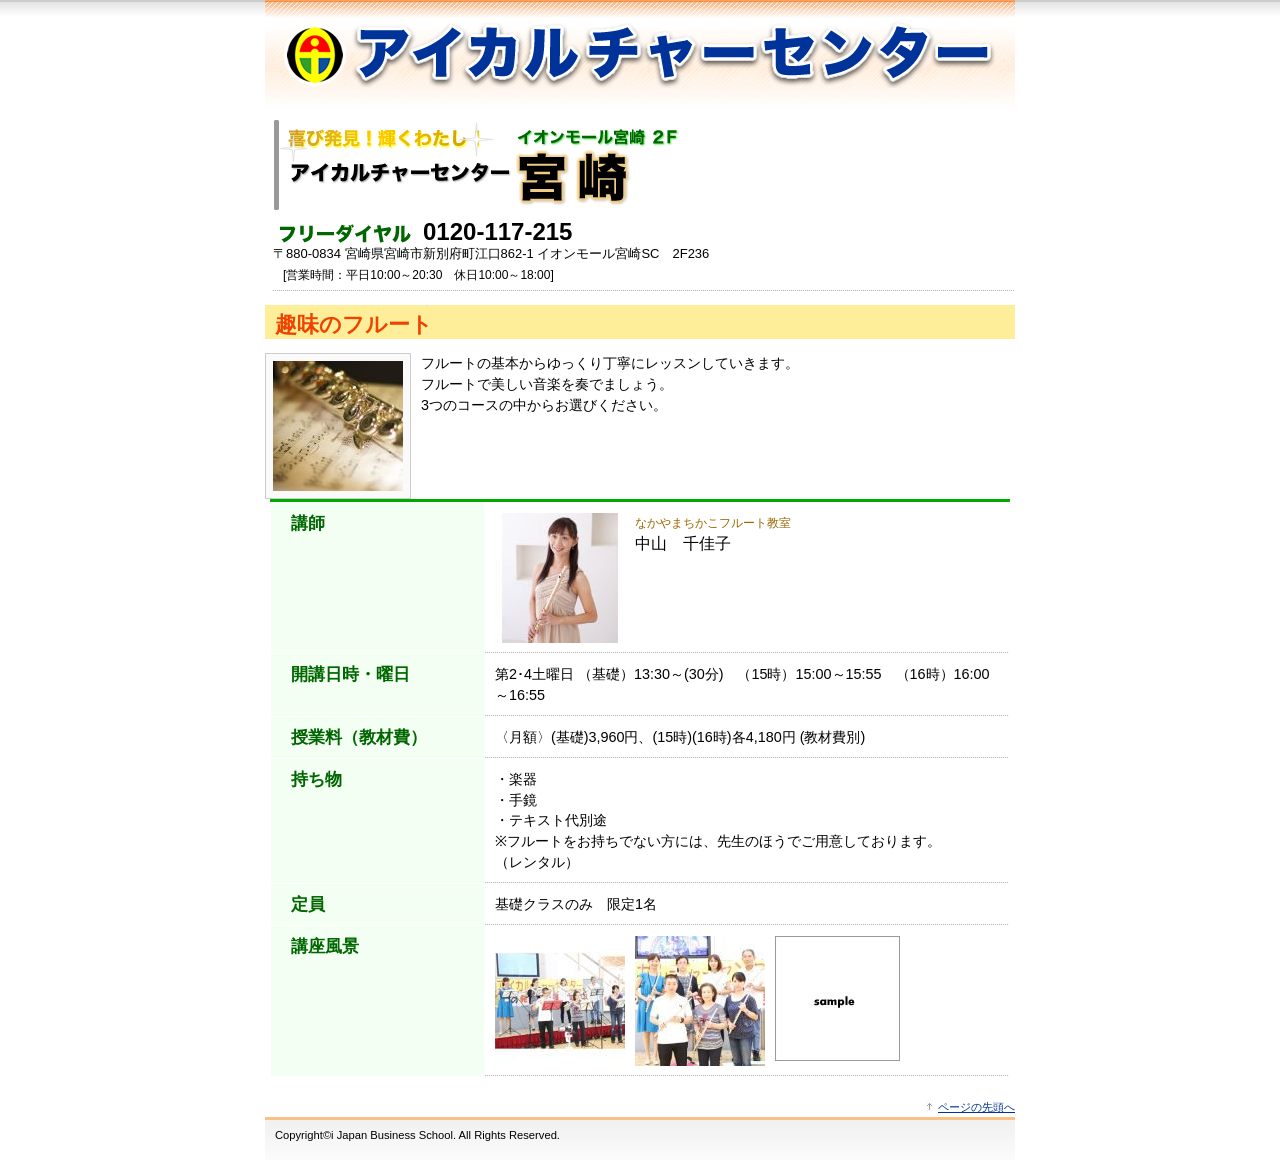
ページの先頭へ (976, 1107)
